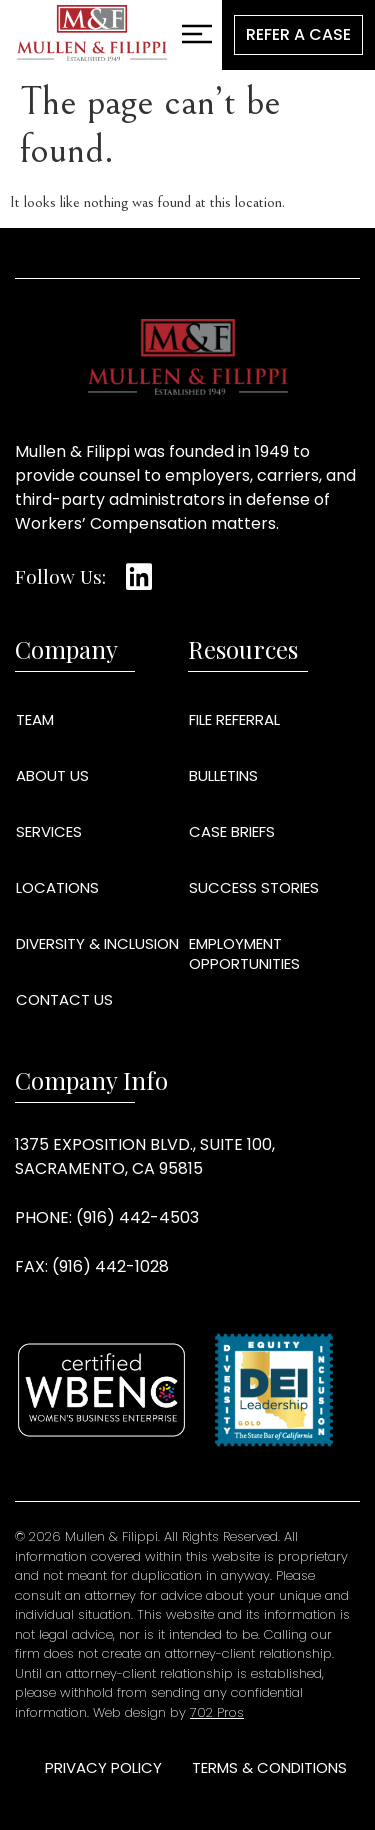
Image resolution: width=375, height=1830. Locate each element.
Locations (57, 887)
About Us (52, 775)
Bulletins (223, 775)
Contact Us (64, 999)
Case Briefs (232, 831)
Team (35, 719)
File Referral (234, 719)
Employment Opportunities (244, 953)
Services (49, 831)
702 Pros (217, 1712)
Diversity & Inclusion (97, 943)
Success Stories (254, 887)
